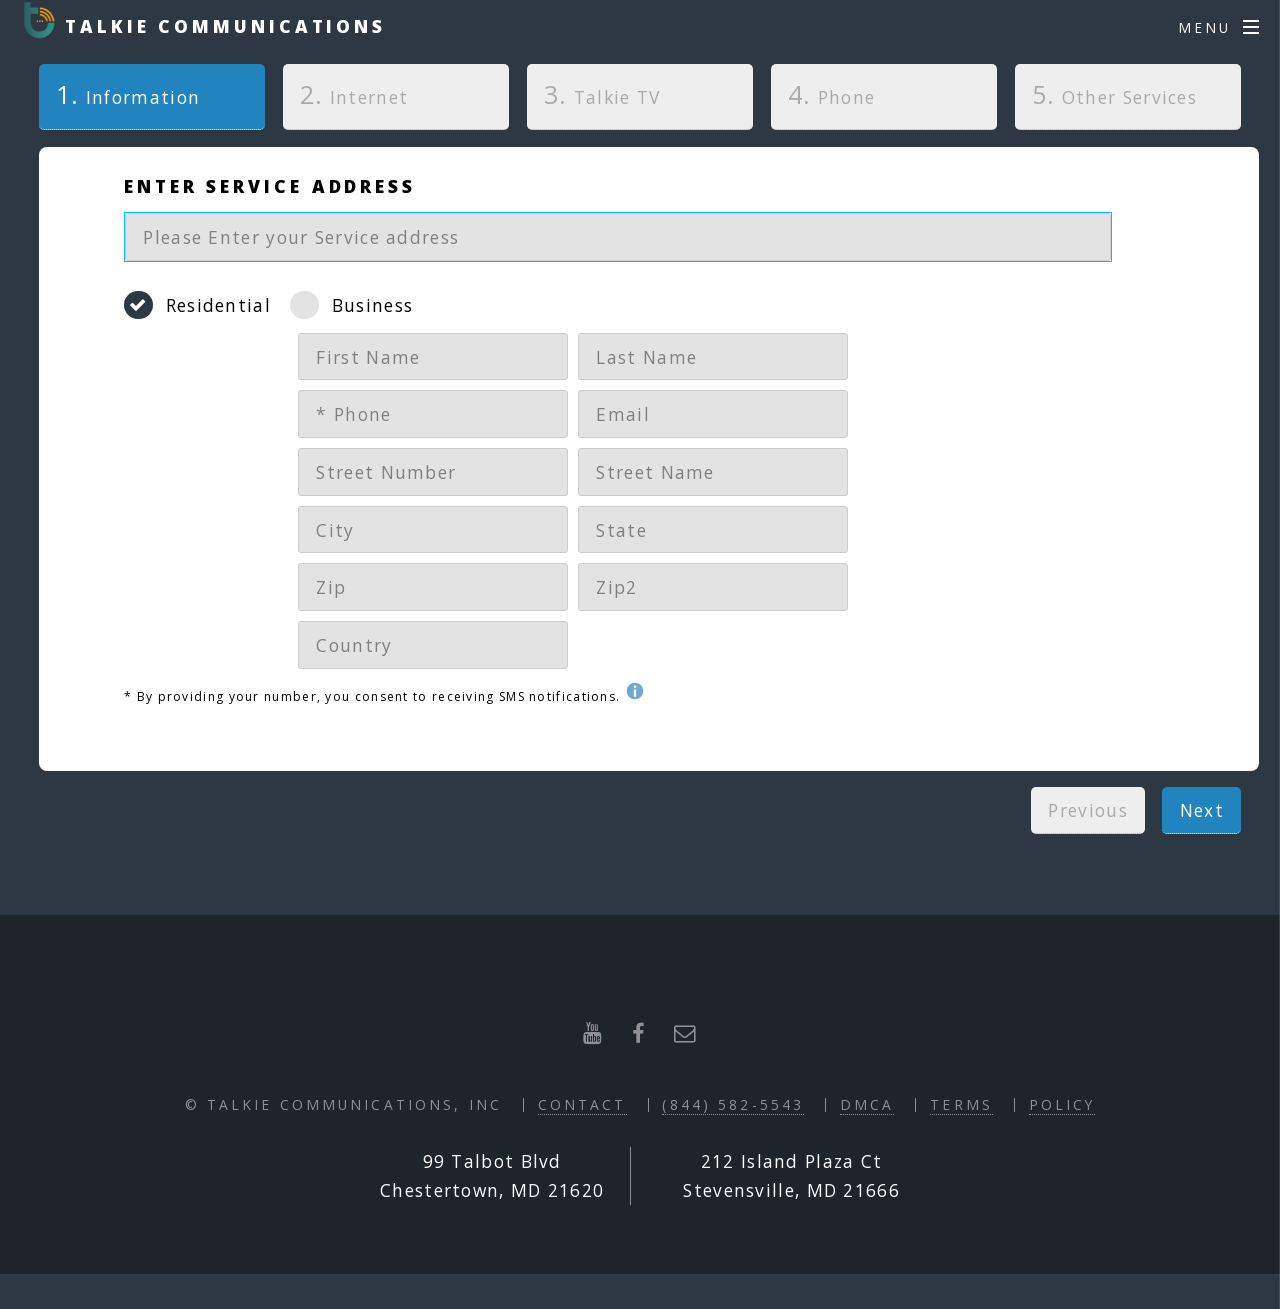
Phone (831, 94)
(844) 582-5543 (733, 1104)
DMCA (867, 1104)
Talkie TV (602, 94)
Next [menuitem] (1202, 810)
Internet (354, 94)
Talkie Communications (221, 26)
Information (120, 94)
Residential (218, 305)
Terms (961, 1104)
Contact (582, 1104)
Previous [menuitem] (1087, 810)
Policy (1062, 1104)
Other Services (1114, 94)
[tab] (152, 101)
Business (372, 305)
